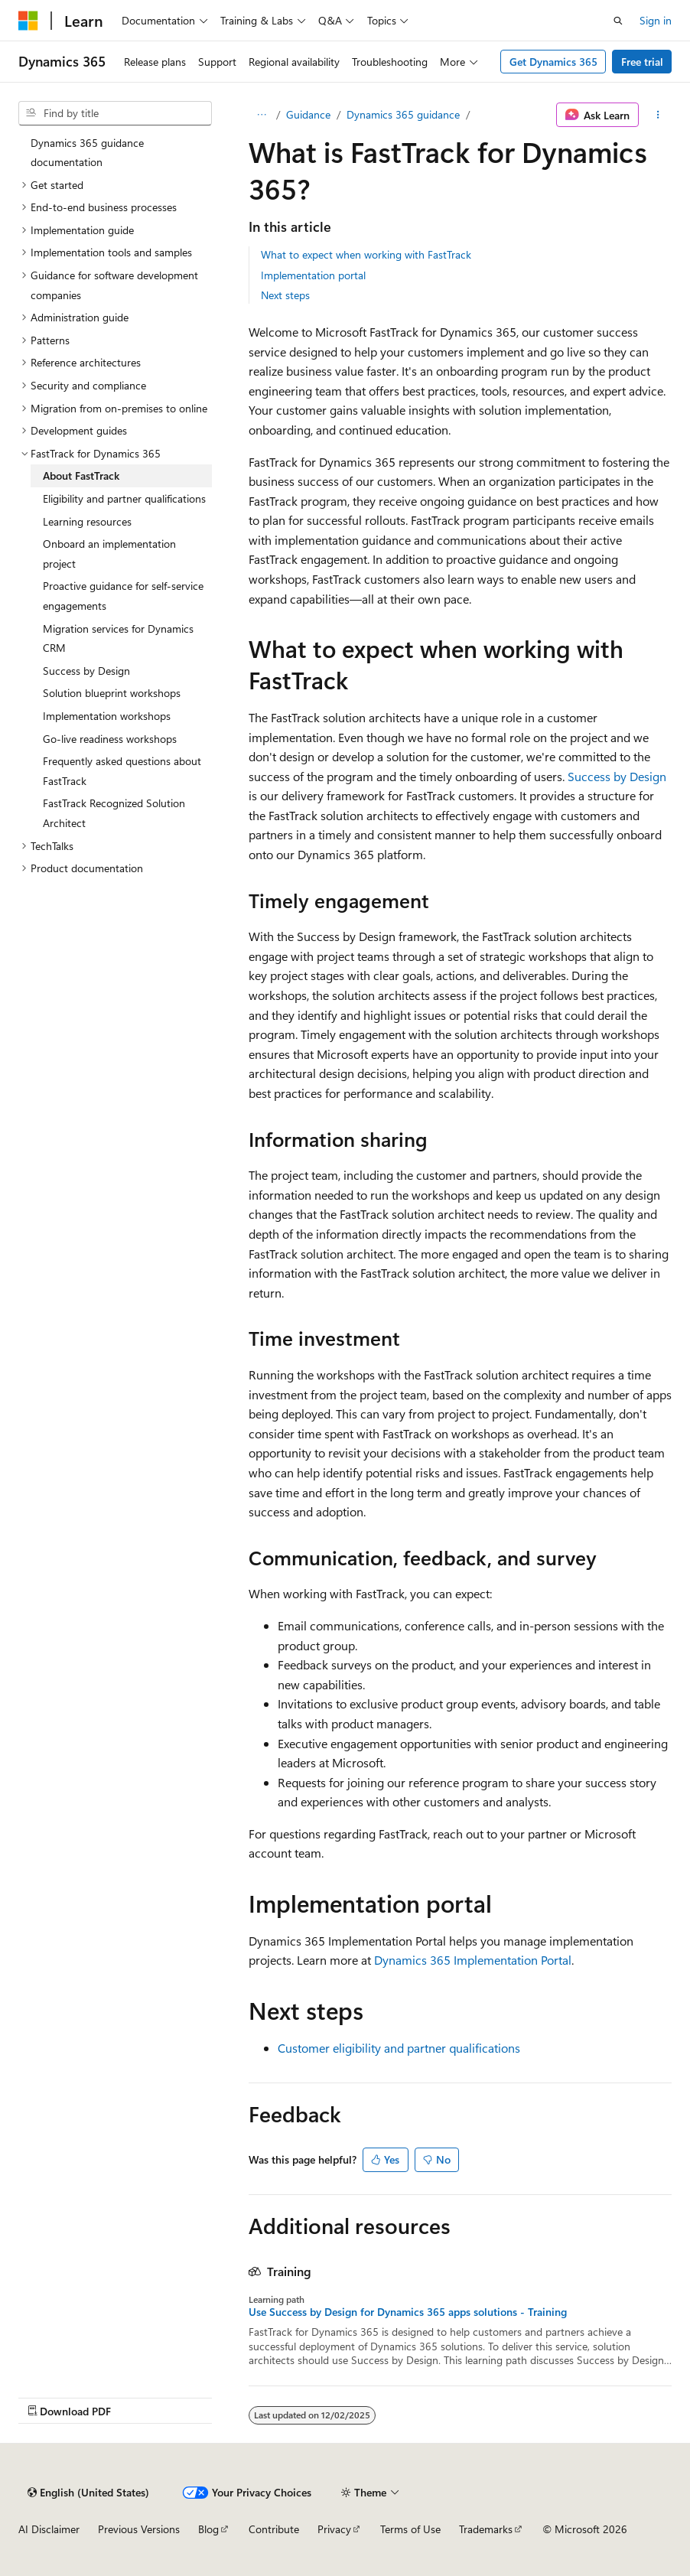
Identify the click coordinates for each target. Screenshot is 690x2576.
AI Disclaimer (49, 2529)
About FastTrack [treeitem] (81, 475)
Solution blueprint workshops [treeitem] (112, 693)
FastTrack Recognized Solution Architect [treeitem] (114, 813)
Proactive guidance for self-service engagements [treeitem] (123, 595)
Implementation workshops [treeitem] (107, 715)
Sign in (656, 20)
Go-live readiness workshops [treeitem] (110, 738)
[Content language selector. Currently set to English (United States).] (88, 2492)
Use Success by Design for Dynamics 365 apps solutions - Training (408, 2312)
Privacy (334, 2529)
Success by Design (617, 776)
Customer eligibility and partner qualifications (399, 2048)
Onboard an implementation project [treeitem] (109, 553)
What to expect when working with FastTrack (366, 254)
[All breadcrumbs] (262, 115)
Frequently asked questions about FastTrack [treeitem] (122, 771)
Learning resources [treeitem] (87, 521)
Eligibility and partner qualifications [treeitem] (124, 498)
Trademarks (486, 2529)
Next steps (285, 295)
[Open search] (618, 20)
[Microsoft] (28, 21)
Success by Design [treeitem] (86, 670)
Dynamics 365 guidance (403, 114)
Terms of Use (410, 2529)
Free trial (642, 61)
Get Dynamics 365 (553, 61)
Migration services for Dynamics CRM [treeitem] (118, 638)
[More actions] (658, 115)
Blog (208, 2529)
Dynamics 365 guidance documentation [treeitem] (87, 152)
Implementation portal (313, 275)
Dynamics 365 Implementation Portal (472, 1960)
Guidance (308, 114)
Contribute (274, 2529)
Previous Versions (139, 2529)
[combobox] (115, 113)
